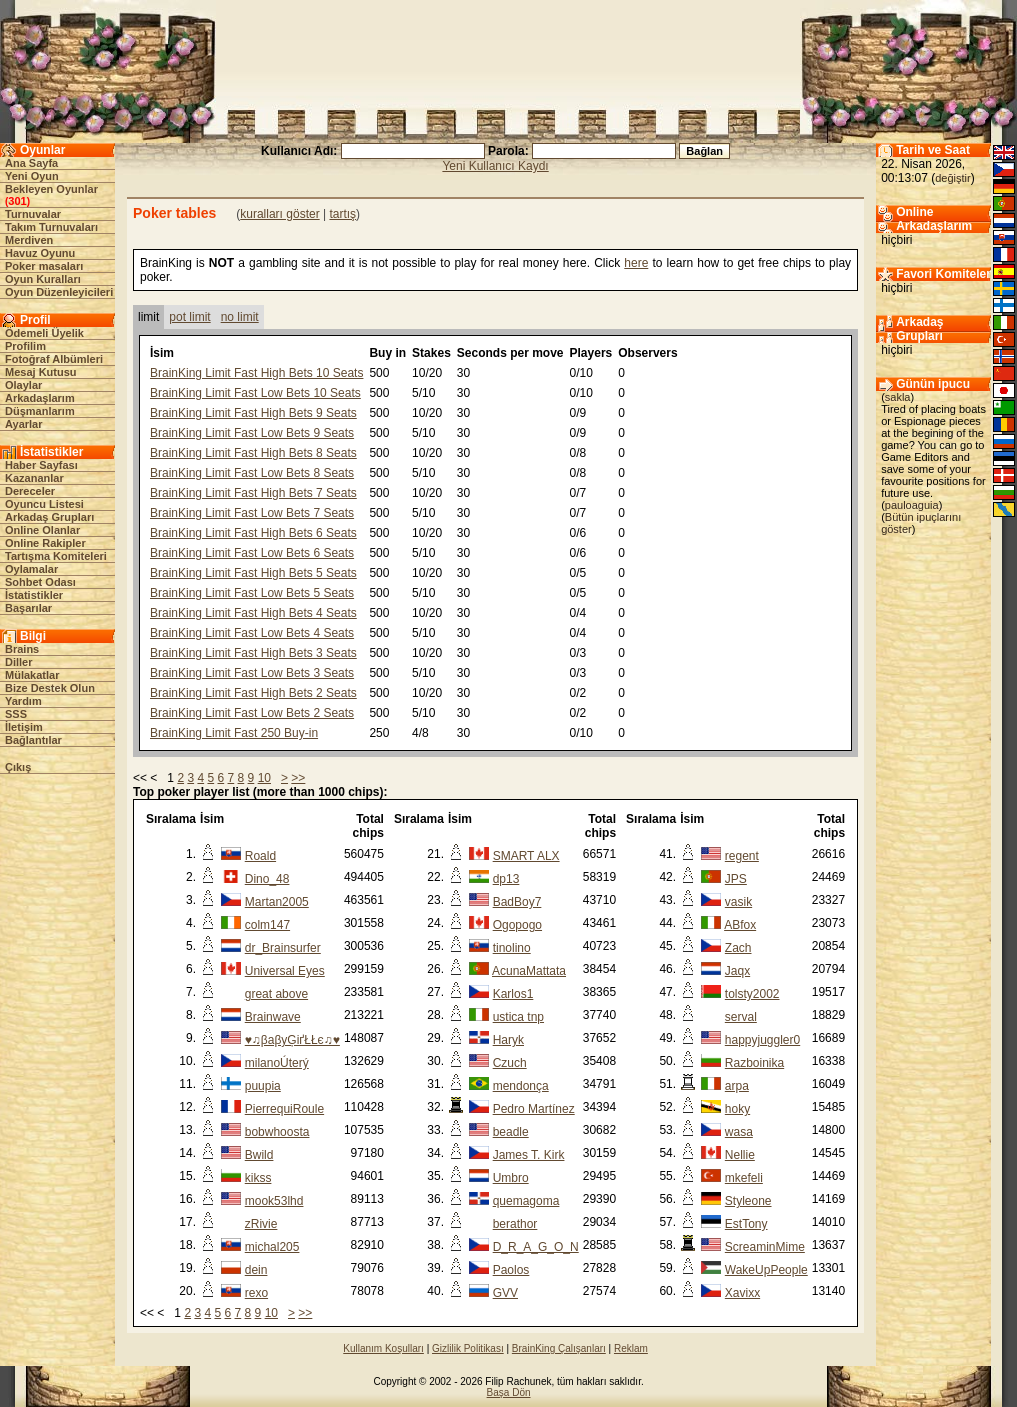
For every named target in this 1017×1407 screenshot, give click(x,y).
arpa (737, 1086)
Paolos (511, 1270)
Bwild (259, 1155)
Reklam (631, 1348)
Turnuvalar (33, 214)
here (636, 263)
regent (742, 856)
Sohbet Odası (40, 582)
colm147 (267, 925)
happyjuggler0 (762, 1040)
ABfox (740, 925)
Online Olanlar (42, 530)
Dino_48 (267, 879)
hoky (737, 1109)
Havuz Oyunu (40, 253)
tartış (342, 214)
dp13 (506, 879)
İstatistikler (34, 595)
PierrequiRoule (284, 1109)
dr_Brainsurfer (283, 948)
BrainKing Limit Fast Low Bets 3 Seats (252, 673)
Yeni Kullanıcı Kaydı (495, 166)
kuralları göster (279, 214)
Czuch (510, 1063)
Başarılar (28, 608)
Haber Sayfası (41, 465)
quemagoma (526, 1201)
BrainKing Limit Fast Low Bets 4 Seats (252, 633)
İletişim (24, 727)
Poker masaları (44, 266)
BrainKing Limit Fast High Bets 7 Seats (253, 493)
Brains (22, 649)
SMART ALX (526, 856)
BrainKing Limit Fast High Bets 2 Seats (253, 693)
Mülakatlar (32, 675)
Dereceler (30, 491)
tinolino (512, 948)
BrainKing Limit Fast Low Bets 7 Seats (252, 513)
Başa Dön (509, 1392)
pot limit (189, 317)
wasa (739, 1132)
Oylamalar (31, 569)
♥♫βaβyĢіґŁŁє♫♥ (292, 1040)
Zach (738, 948)
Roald (260, 856)
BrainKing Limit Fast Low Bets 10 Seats (255, 393)
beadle (511, 1132)
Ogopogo (517, 925)
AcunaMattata (529, 971)
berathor (515, 1224)
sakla (898, 397)
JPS (736, 879)
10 (264, 778)
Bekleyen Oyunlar (51, 189)
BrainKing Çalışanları (559, 1348)
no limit (240, 317)
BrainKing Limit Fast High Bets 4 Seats (253, 613)
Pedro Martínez (534, 1109)
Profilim (25, 346)
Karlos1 (513, 994)
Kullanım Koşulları (383, 1348)
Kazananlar (34, 478)
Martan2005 (277, 902)
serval (741, 1017)
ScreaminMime (765, 1247)
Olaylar (23, 385)
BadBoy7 (517, 902)
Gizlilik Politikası (468, 1348)
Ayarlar (24, 424)
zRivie (261, 1224)
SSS (16, 714)
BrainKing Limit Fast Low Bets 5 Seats (252, 593)
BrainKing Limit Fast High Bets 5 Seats (253, 573)
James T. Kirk (529, 1155)
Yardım (23, 701)
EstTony (746, 1224)
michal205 (272, 1247)
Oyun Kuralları (43, 279)
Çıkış (18, 767)
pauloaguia (912, 505)
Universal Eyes (285, 971)
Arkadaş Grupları (49, 517)
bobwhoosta (277, 1132)
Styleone (748, 1201)
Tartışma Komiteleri (56, 556)
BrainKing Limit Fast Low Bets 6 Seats (252, 553)
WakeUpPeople (766, 1270)
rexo (256, 1293)
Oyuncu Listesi (44, 504)
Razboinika (754, 1063)
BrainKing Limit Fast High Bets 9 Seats (253, 413)
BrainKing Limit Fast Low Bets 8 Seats (252, 473)
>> (298, 778)
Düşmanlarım (40, 411)
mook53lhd (274, 1201)
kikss (258, 1178)
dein (256, 1270)
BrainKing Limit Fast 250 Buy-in (234, 733)
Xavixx (742, 1293)
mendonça (521, 1086)
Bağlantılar (33, 740)
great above (276, 994)
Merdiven (29, 240)
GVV (505, 1293)
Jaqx (737, 971)
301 (17, 201)
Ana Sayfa (31, 163)
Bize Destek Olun (50, 688)
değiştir (952, 178)
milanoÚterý (277, 1063)
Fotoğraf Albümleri (54, 359)
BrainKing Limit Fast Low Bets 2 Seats (252, 713)
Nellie (740, 1155)
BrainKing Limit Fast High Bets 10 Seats (256, 373)
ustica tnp (518, 1017)
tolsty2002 (752, 994)
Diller (19, 662)
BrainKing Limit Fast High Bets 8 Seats (253, 453)
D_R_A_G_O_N (536, 1247)
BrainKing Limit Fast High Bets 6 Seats (253, 533)
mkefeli (744, 1178)
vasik (738, 902)
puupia (263, 1086)
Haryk (508, 1040)
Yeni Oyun (32, 176)
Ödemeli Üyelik (44, 333)
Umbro (511, 1178)
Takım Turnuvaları (51, 227)
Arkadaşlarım (40, 398)
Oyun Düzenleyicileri (59, 292)
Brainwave (273, 1017)
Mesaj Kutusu (41, 372)
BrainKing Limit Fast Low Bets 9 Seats (252, 433)
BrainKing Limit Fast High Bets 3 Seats (253, 653)
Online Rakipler (45, 543)
